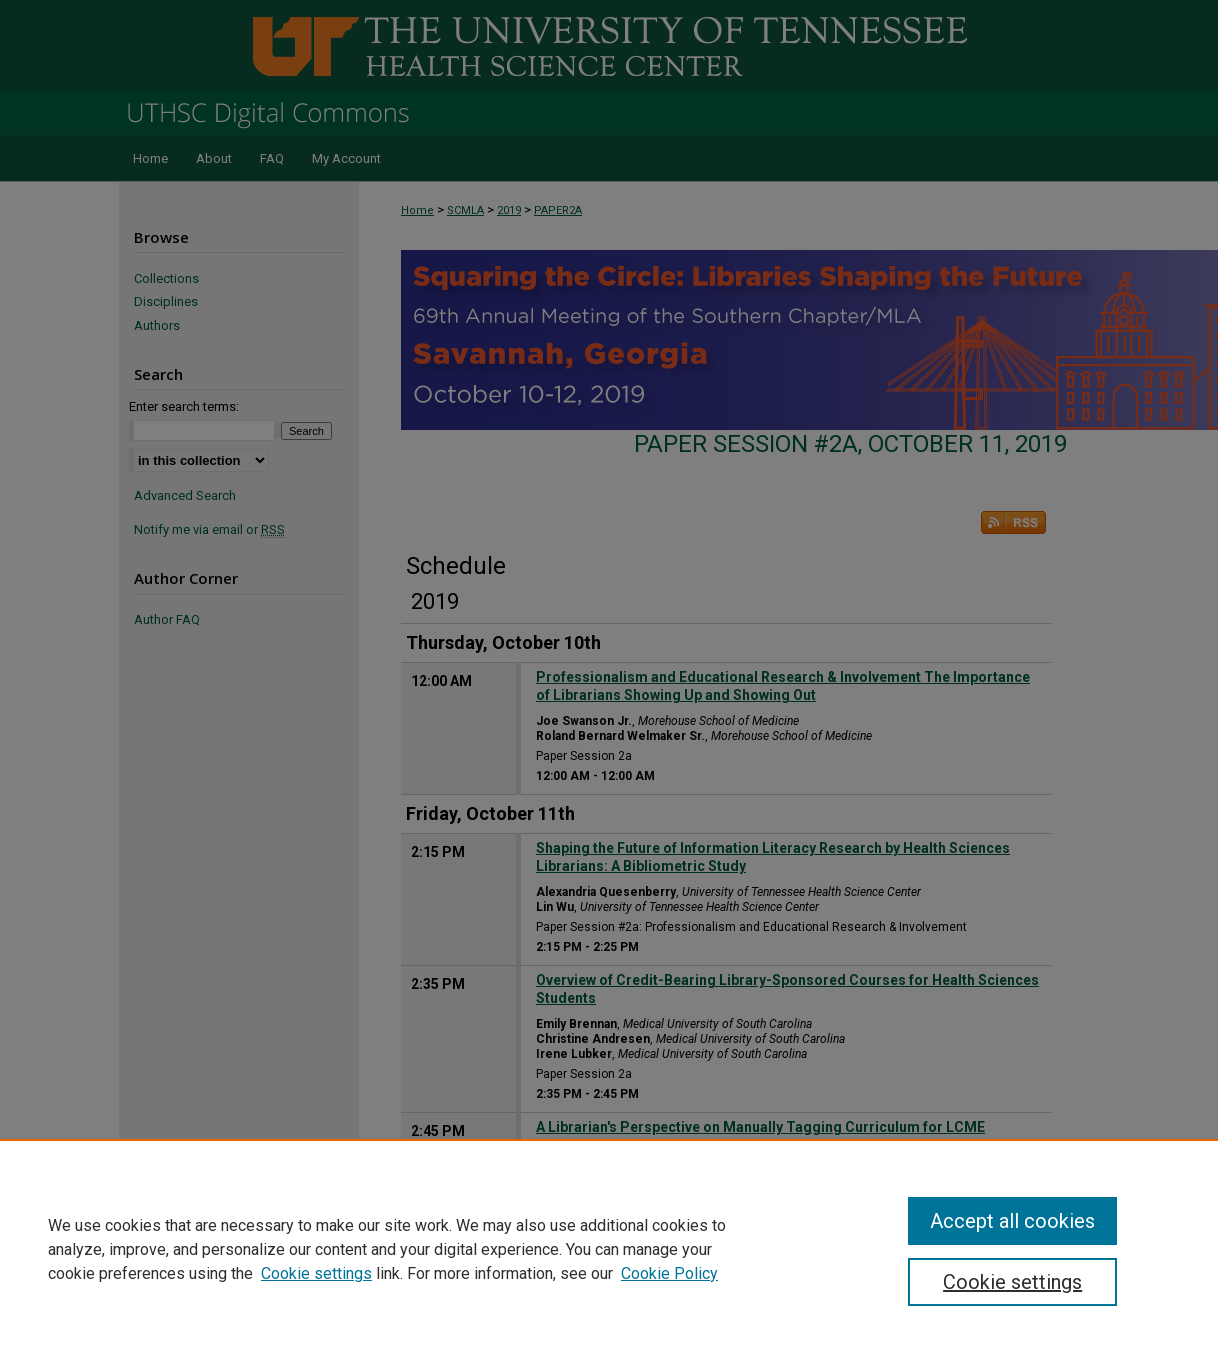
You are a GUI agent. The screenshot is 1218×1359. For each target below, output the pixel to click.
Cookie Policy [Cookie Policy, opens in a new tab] (669, 1273)
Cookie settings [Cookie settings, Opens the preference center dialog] (1012, 1282)
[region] (609, 1249)
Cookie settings (316, 1273)
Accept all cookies (1012, 1221)
